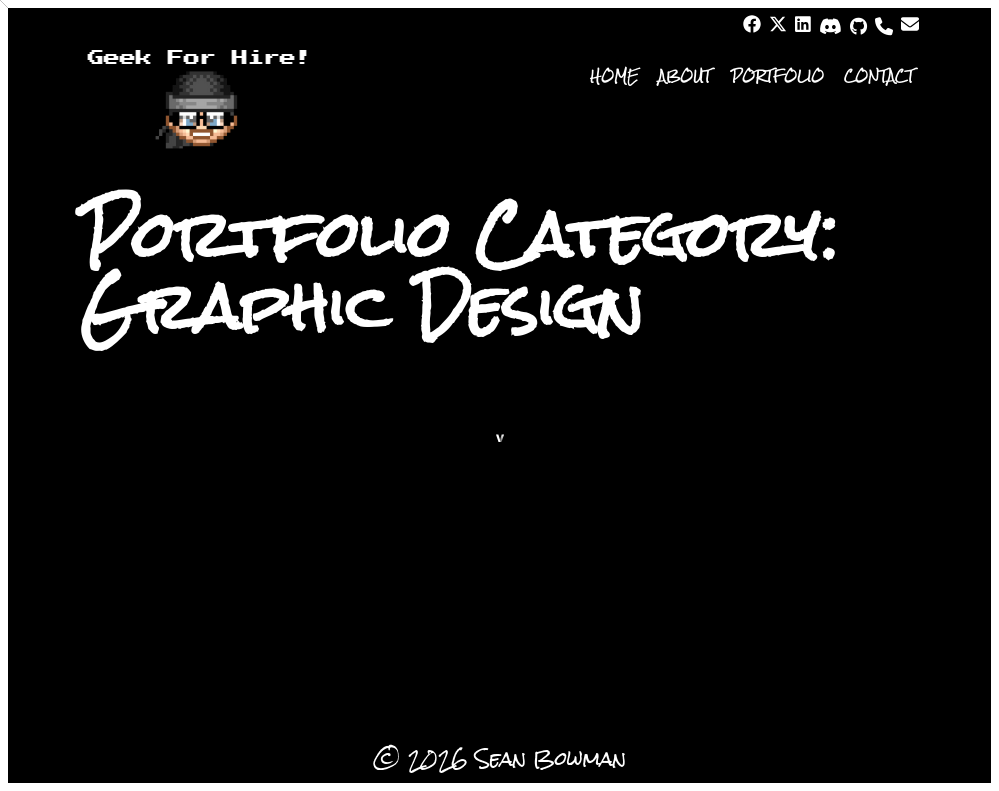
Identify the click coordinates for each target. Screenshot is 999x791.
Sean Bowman (550, 758)
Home (614, 76)
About (684, 76)
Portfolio (777, 76)
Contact (879, 76)
